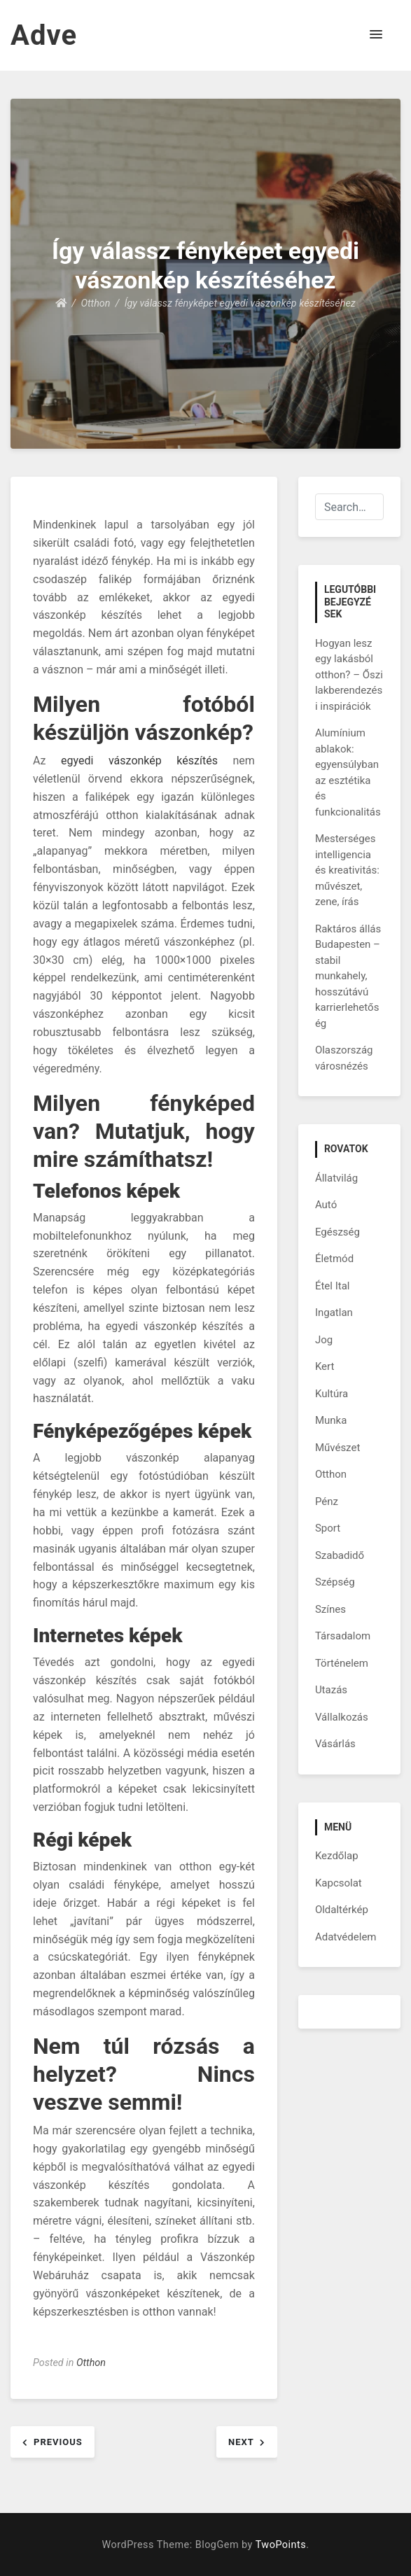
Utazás (331, 1690)
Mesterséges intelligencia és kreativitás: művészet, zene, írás (347, 870)
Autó (326, 1204)
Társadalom (342, 1636)
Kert (325, 1366)
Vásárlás (335, 1743)
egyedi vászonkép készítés (139, 760)
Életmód (334, 1258)
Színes (330, 1609)
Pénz (326, 1501)
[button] (375, 35)
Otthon (91, 2363)
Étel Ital (332, 1286)
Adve (44, 35)
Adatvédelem (346, 1937)
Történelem (341, 1663)
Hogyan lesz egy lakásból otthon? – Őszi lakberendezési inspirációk (349, 675)
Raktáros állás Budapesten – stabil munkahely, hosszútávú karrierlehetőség (348, 976)
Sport (327, 1528)
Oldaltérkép (341, 1909)
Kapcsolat (338, 1883)
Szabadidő (339, 1555)
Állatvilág (336, 1178)
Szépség (335, 1582)
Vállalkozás (341, 1717)
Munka (331, 1420)
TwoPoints (281, 2545)
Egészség (337, 1232)
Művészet (337, 1447)
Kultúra (331, 1393)
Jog (324, 1340)
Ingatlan (334, 1312)
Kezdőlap (336, 1855)
